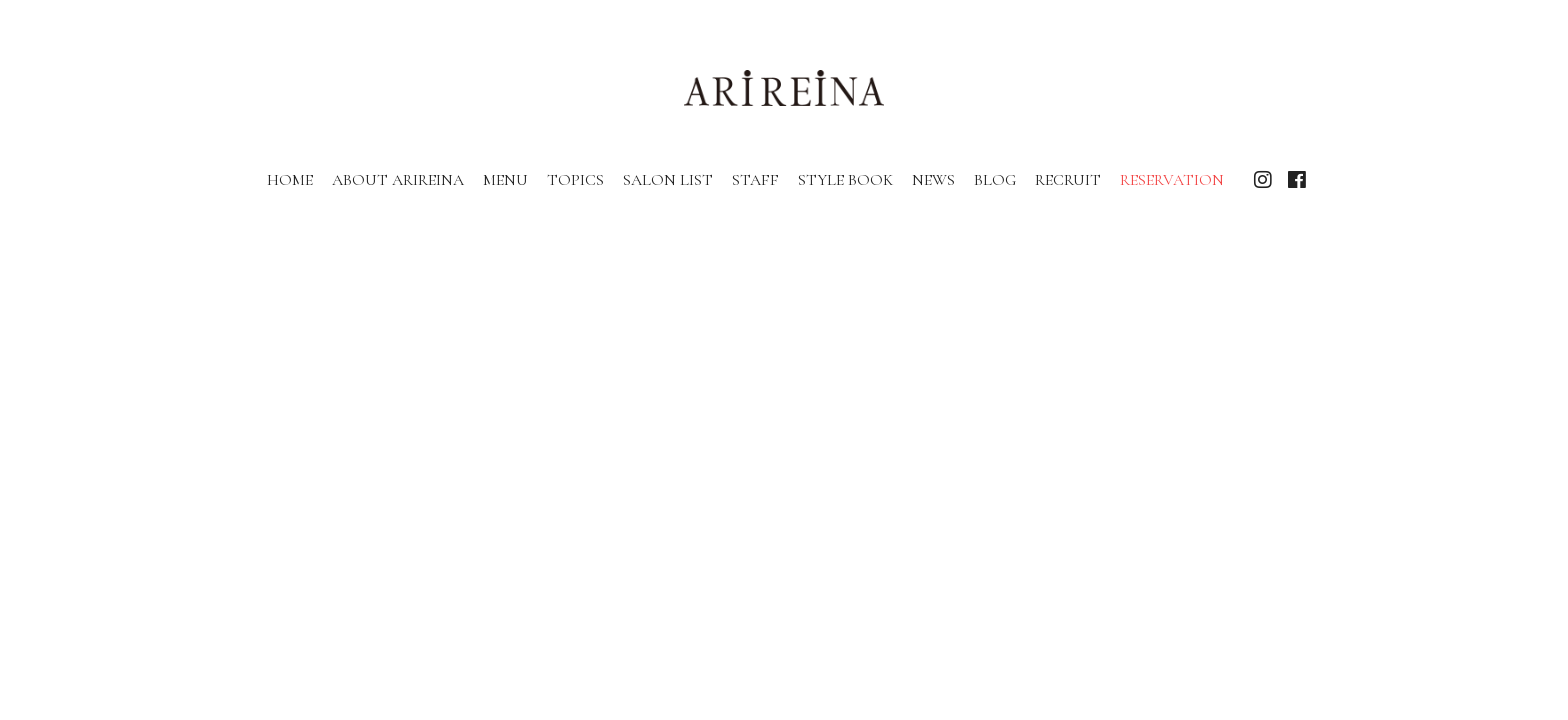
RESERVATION (1172, 180)
